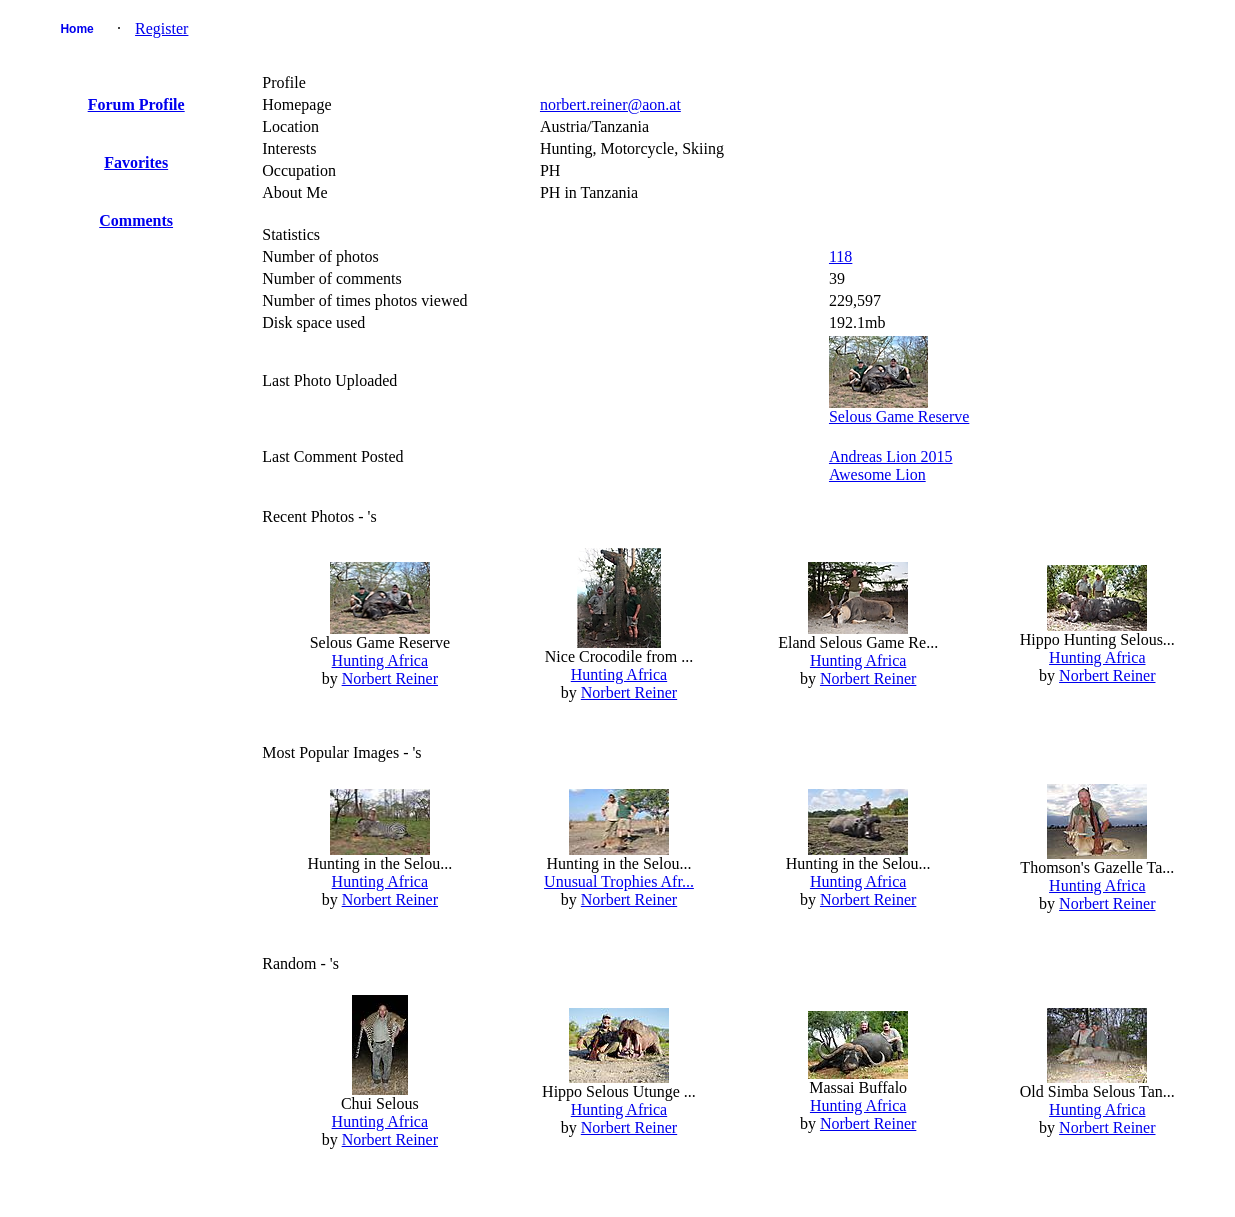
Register (161, 28)
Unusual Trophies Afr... (619, 881)
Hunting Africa (380, 660)
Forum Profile (136, 104)
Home (76, 29)
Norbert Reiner (390, 678)
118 (840, 256)
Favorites (136, 162)
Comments (136, 220)
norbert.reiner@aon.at (610, 104)
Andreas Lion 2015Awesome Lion (891, 465)
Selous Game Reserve (899, 416)
